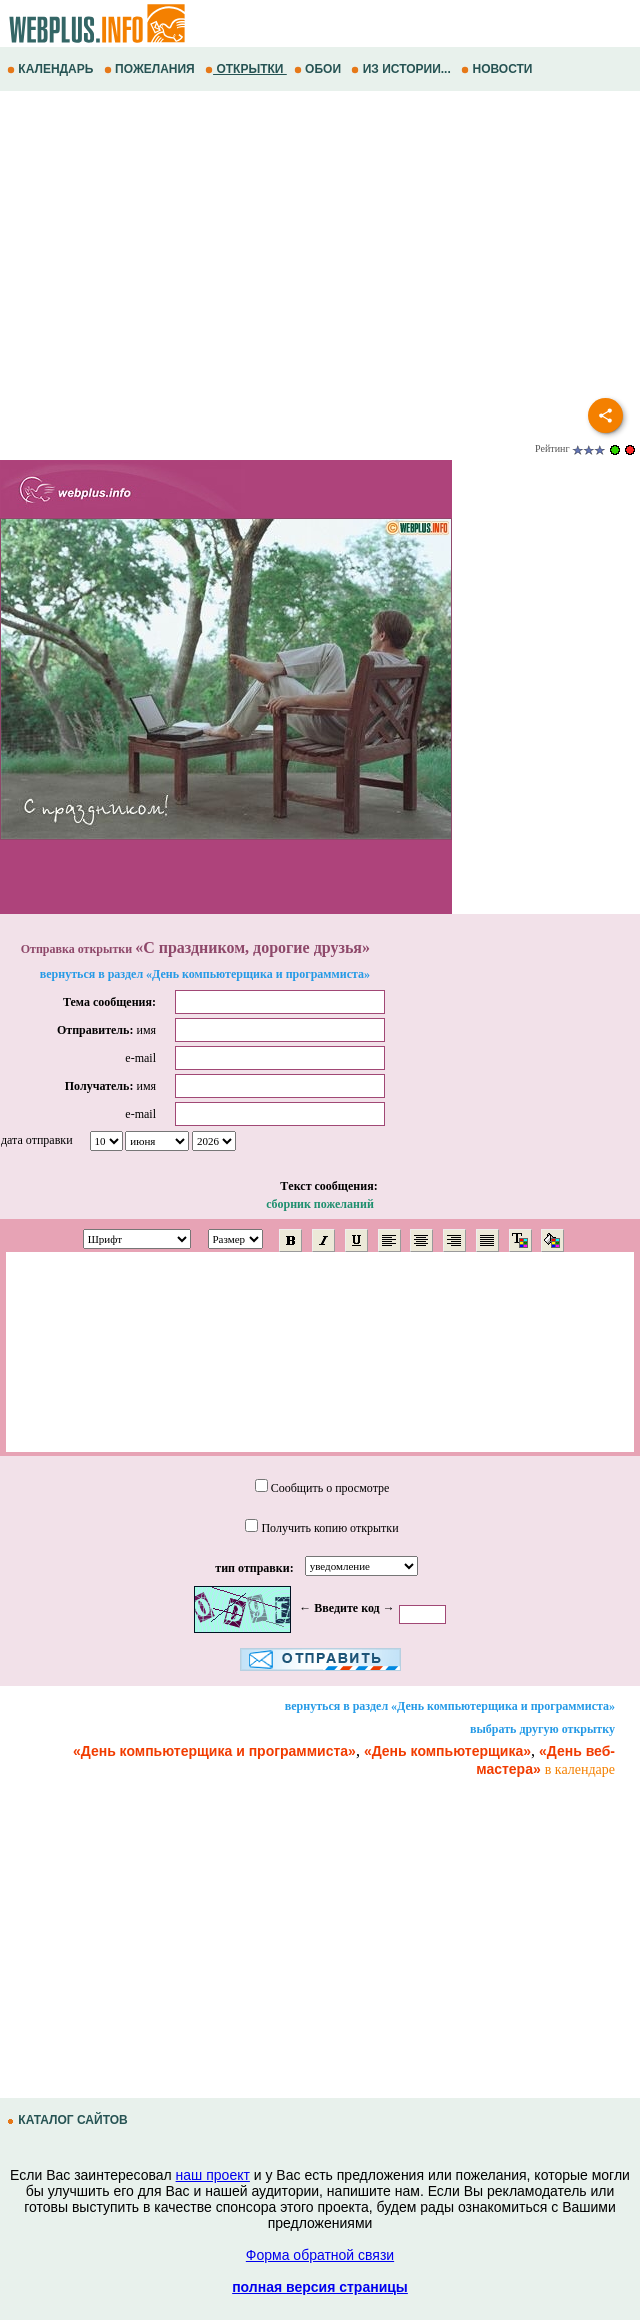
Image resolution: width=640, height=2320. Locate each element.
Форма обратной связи (320, 2255)
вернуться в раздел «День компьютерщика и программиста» (205, 974)
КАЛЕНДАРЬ (52, 69)
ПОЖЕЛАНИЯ (151, 69)
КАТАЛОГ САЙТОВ (69, 2120)
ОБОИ (319, 69)
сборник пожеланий (320, 1204)
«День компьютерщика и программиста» (214, 1751)
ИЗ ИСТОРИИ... (402, 69)
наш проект (213, 2175)
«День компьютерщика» (447, 1751)
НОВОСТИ (498, 69)
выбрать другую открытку (542, 1729)
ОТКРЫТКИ (246, 69)
